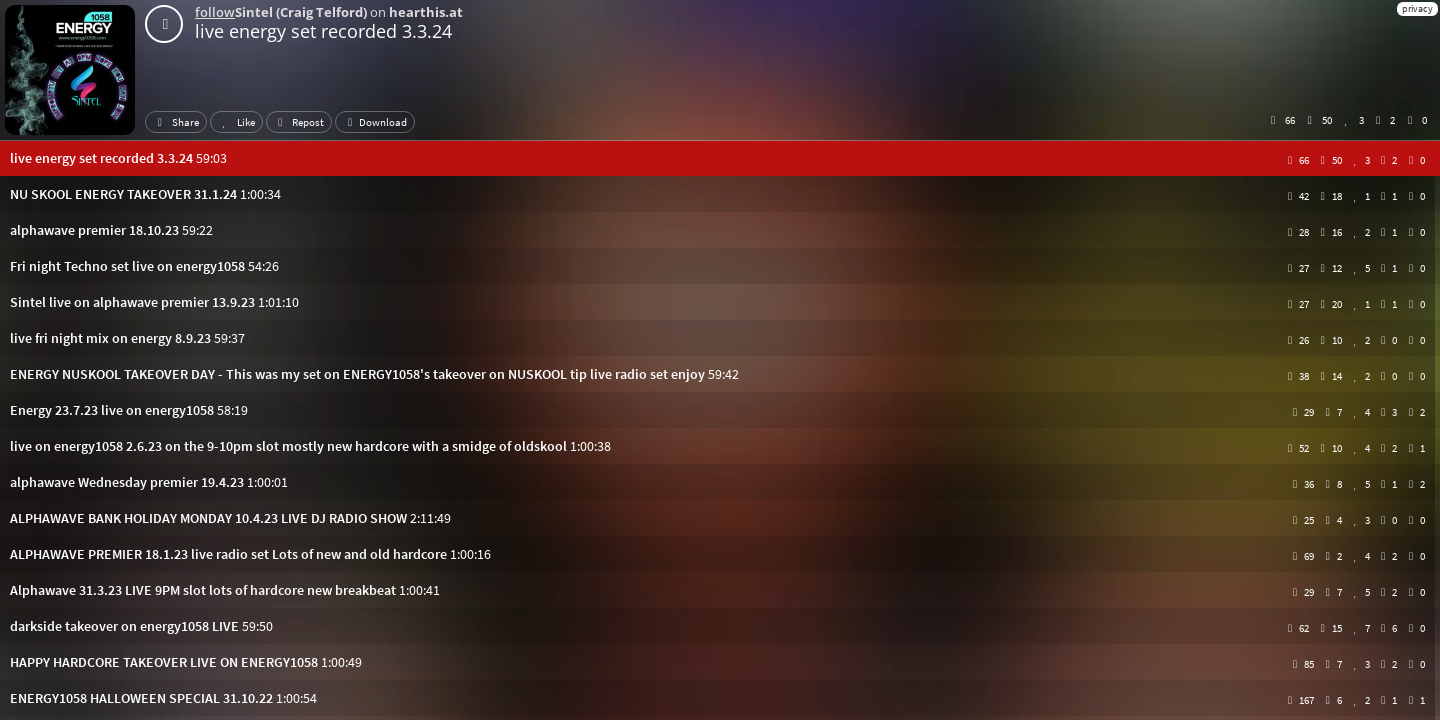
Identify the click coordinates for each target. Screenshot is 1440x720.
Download (375, 122)
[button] (720, 158)
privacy (1417, 8)
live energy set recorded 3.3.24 (323, 31)
